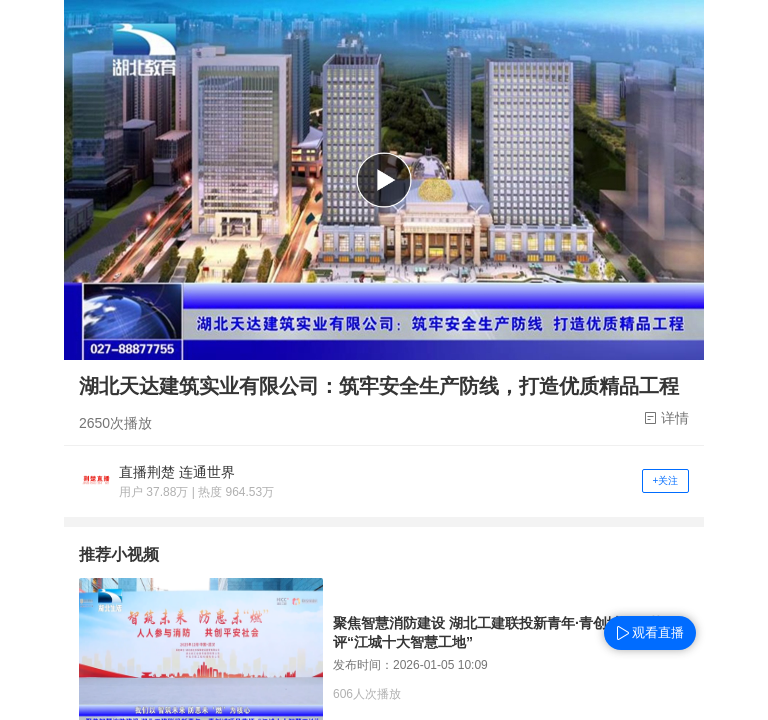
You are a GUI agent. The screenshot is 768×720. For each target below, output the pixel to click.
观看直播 (658, 632)
